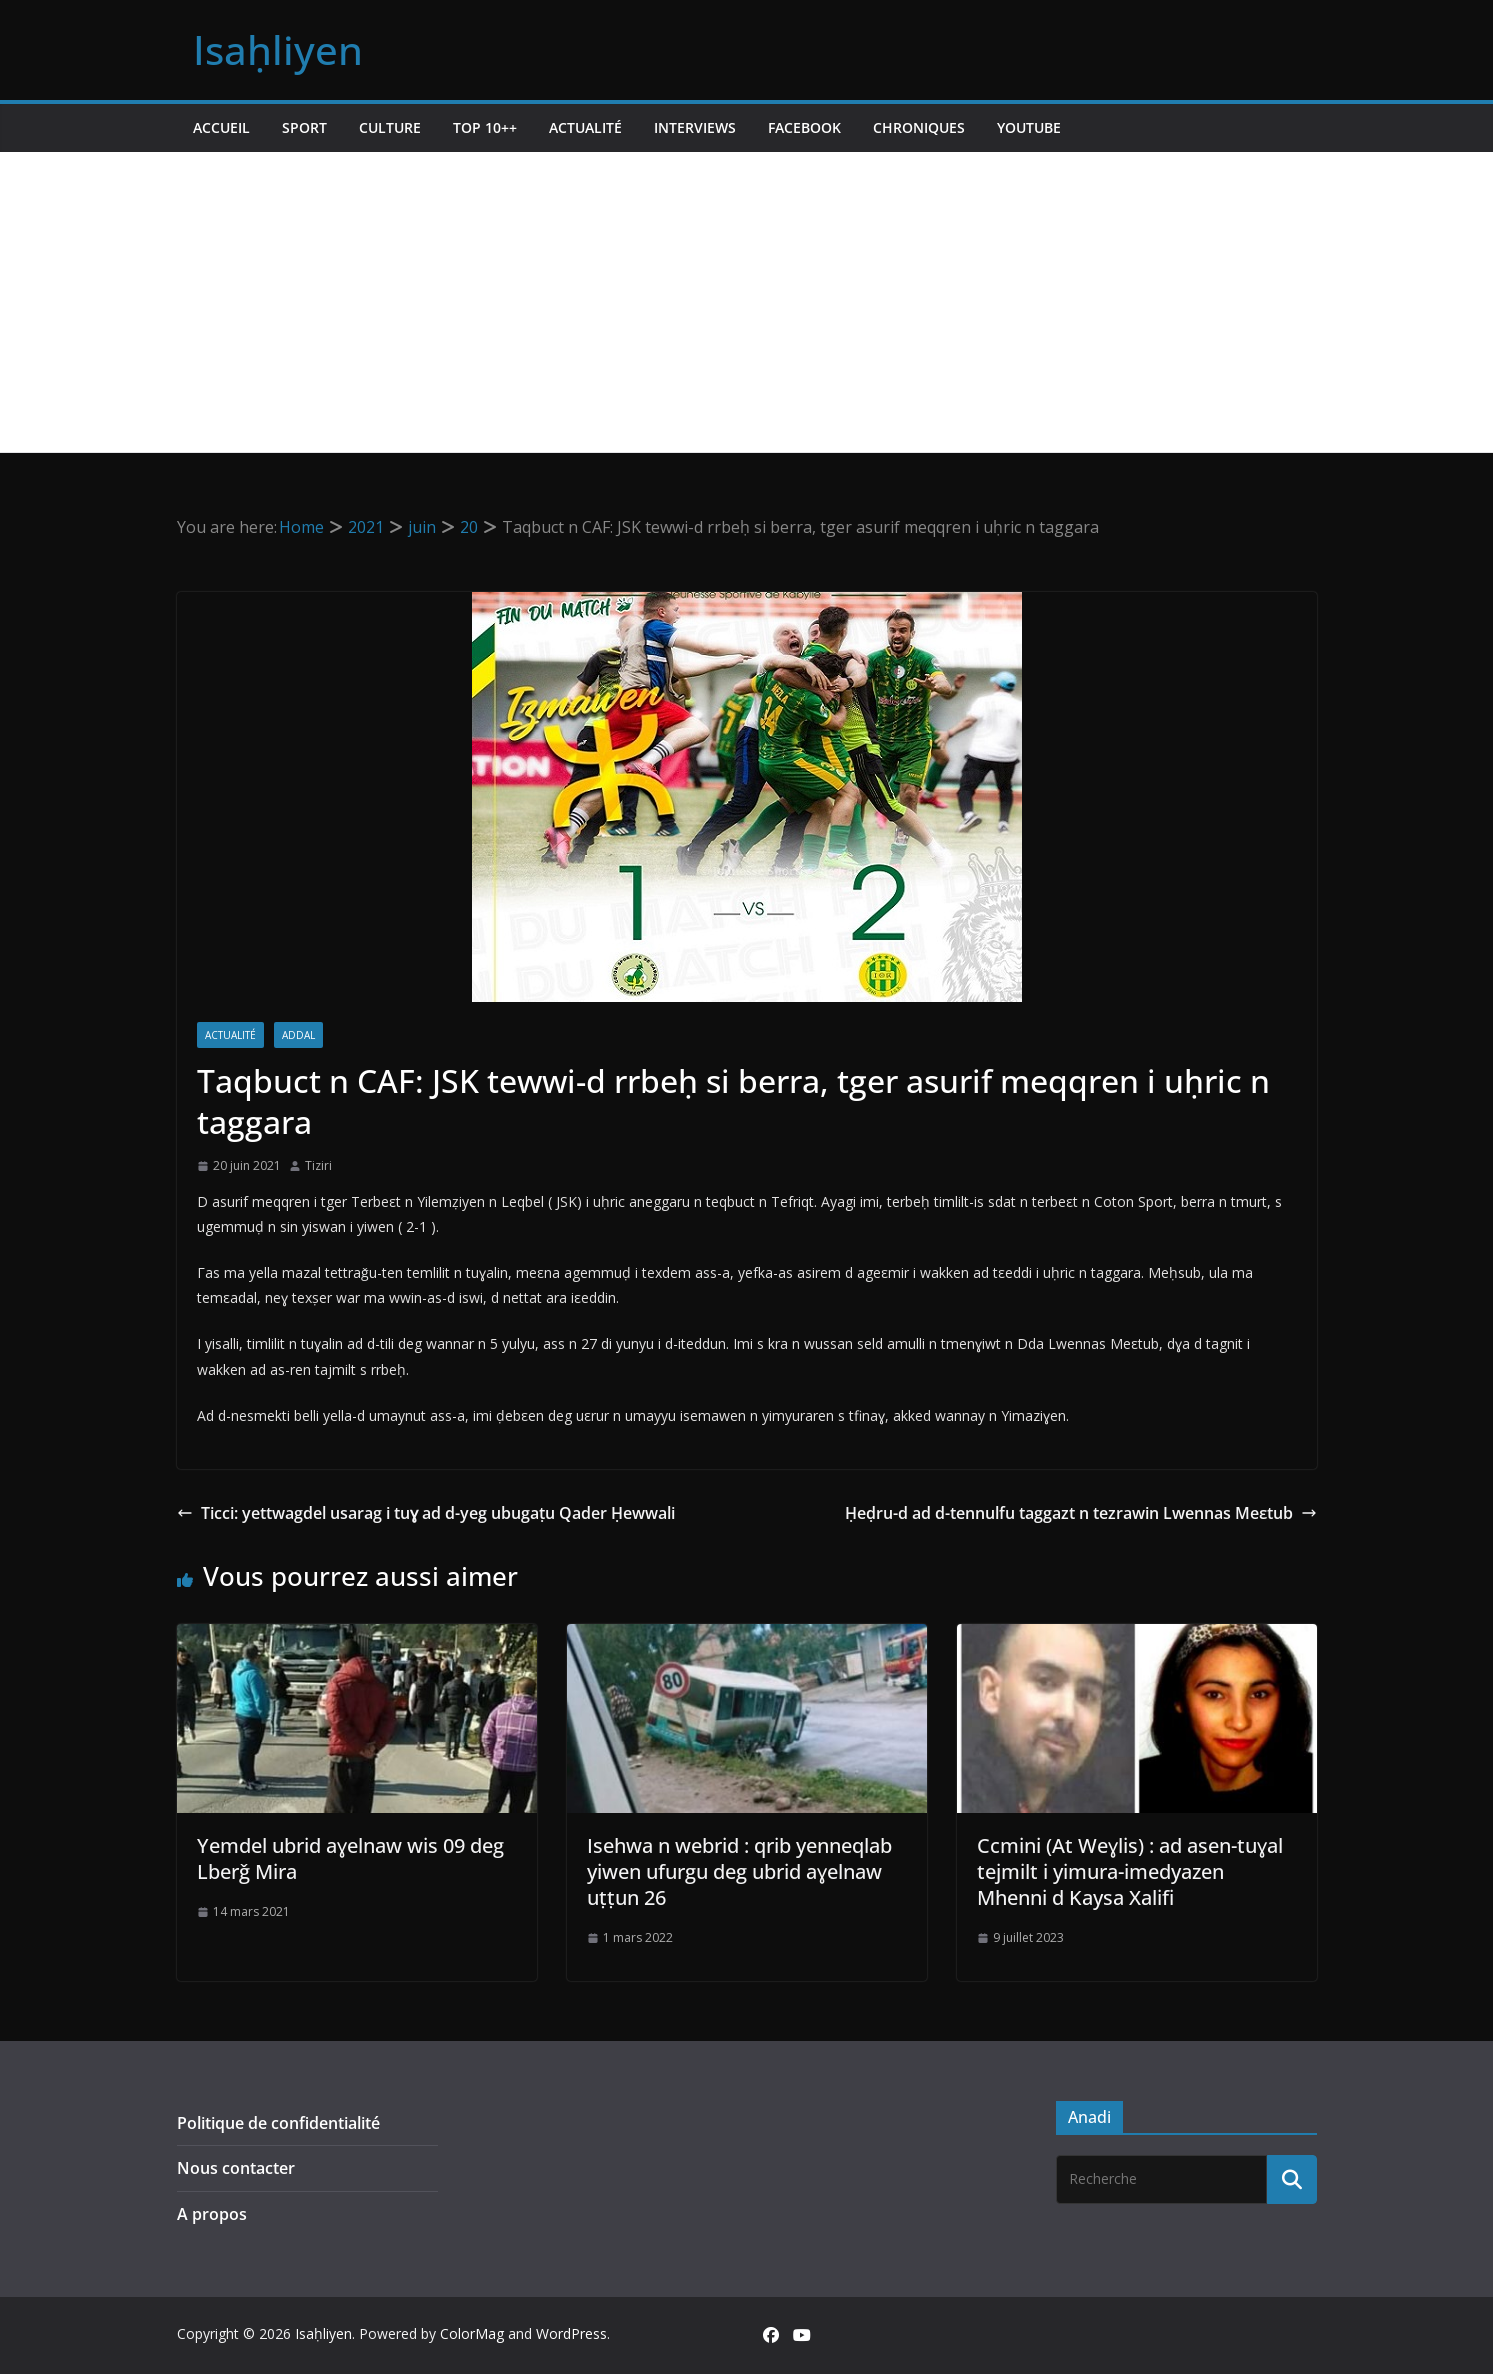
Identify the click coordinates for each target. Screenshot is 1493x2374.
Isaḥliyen (278, 49)
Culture (390, 127)
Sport (304, 127)
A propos (212, 2214)
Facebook (804, 127)
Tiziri (318, 1165)
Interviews (695, 127)
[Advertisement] (747, 302)
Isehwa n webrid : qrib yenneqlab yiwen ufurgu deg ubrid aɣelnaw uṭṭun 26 (739, 1871)
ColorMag (472, 2333)
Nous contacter (236, 2168)
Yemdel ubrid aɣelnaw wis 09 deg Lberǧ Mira (350, 1858)
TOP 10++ (485, 127)
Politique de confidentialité (278, 2123)
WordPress (571, 2333)
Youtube (1029, 127)
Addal (298, 1035)
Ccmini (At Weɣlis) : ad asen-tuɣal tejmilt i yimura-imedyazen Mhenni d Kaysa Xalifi (1130, 1871)
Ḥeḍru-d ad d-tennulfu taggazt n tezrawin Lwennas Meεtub (1081, 1513)
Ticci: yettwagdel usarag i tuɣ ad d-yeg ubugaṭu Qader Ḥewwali (426, 1513)
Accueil (221, 127)
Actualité (585, 127)
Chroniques (919, 127)
